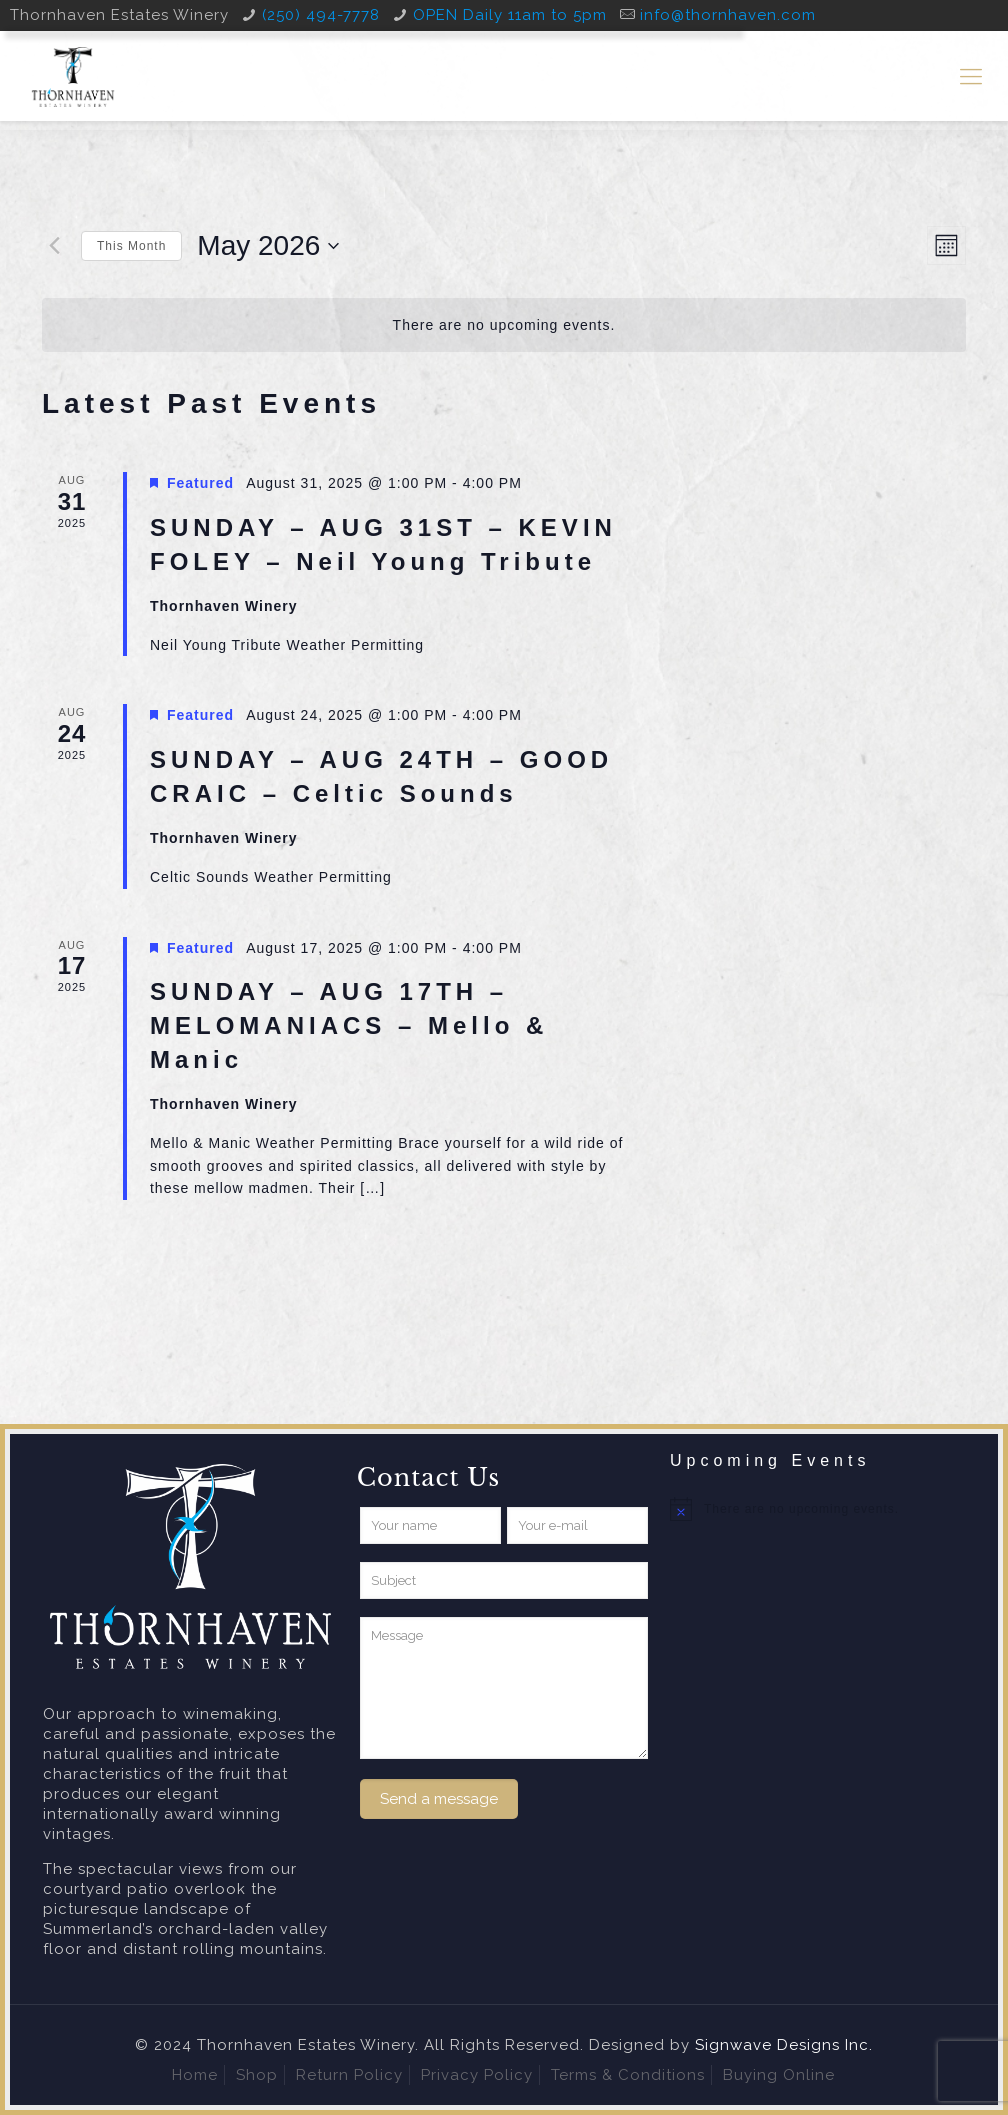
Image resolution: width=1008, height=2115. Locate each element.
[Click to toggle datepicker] (268, 246)
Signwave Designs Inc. (784, 2045)
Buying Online (779, 2075)
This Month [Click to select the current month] (131, 246)
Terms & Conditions (628, 2075)
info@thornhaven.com (728, 15)
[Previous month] (54, 246)
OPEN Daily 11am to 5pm (510, 15)
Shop (257, 2075)
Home (195, 2075)
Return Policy (349, 2075)
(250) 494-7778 (321, 15)
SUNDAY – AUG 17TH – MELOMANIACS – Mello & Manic (349, 1025)
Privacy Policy (477, 2075)
